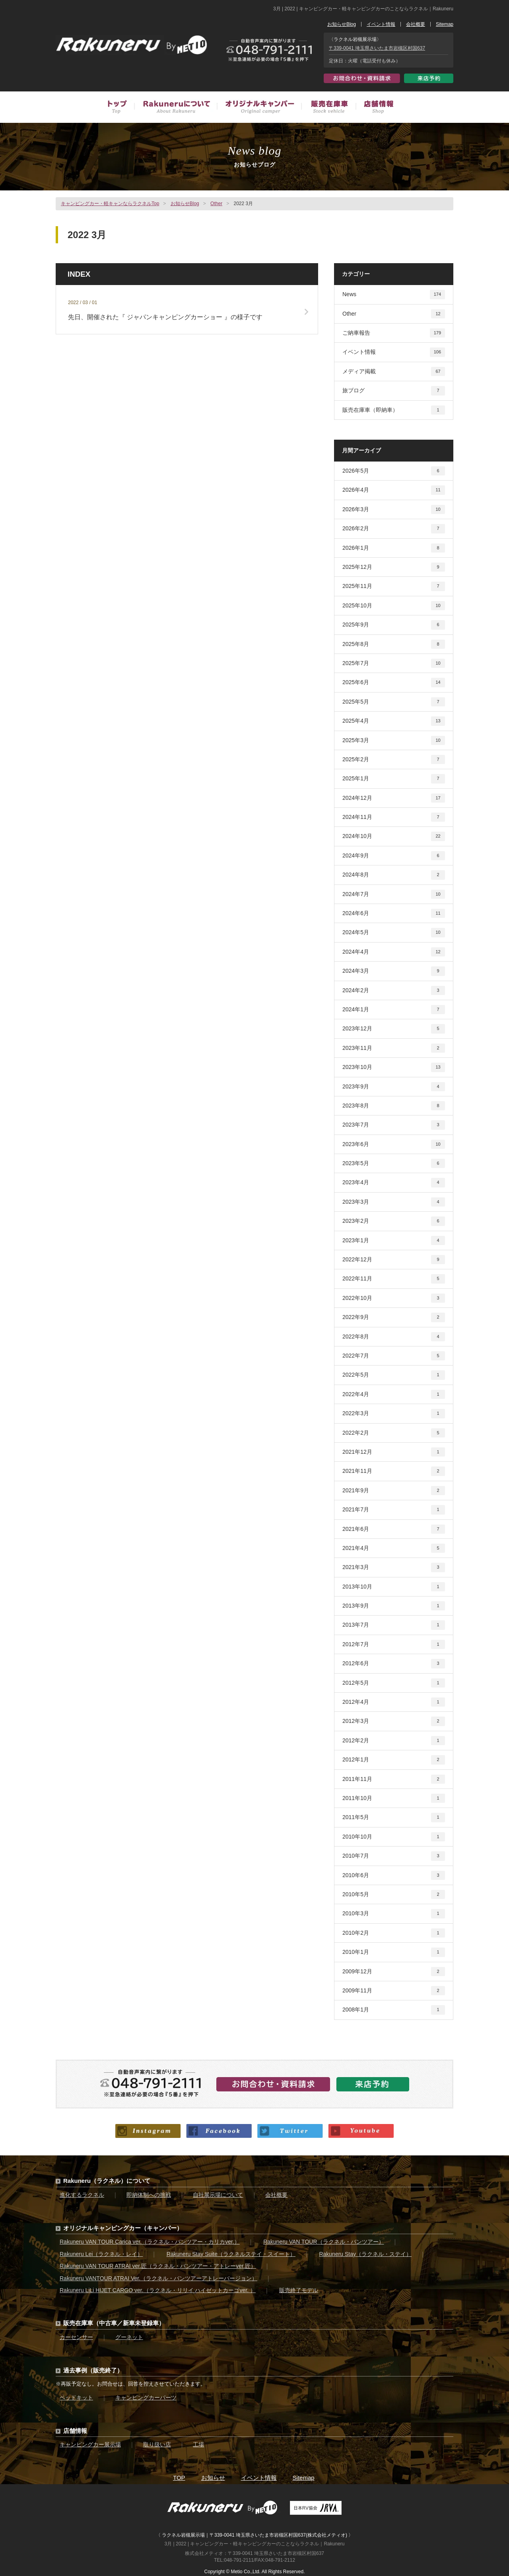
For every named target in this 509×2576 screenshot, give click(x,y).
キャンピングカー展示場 (90, 2444)
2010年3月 (393, 1913)
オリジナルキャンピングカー (259, 108)
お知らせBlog (341, 24)
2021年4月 (393, 1548)
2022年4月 (393, 1394)
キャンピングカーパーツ (146, 2397)
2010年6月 (393, 1875)
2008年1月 (393, 2009)
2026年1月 (393, 548)
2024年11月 (393, 817)
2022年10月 (393, 1298)
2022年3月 (393, 1413)
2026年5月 (393, 470)
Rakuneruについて (175, 108)
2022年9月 (393, 1317)
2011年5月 (393, 1817)
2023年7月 (393, 1124)
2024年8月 (393, 874)
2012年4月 (393, 1702)
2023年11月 (393, 1048)
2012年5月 (393, 1683)
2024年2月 (393, 990)
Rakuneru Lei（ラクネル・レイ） (101, 2254)
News (393, 294)
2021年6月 (393, 1529)
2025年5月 (393, 701)
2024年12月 (393, 798)
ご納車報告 (393, 333)
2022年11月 (393, 1278)
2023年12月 (393, 1028)
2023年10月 (393, 1067)
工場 (198, 2444)
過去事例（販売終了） (93, 2370)
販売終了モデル (298, 2290)
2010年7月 (393, 1855)
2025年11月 (393, 586)
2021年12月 (393, 1452)
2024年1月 (393, 1009)
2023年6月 (393, 1144)
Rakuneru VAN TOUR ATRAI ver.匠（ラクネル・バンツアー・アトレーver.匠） (158, 2266)
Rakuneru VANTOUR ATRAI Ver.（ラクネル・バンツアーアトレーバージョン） (158, 2278)
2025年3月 (393, 740)
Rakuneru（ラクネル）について (106, 2180)
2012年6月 (393, 1663)
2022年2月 (393, 1432)
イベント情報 (381, 24)
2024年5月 (393, 932)
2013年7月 (393, 1624)
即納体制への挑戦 (148, 2195)
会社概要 (415, 24)
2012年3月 (393, 1721)
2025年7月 (393, 663)
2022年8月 (393, 1336)
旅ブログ (393, 390)
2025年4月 (393, 720)
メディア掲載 (393, 371)
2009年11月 (393, 1990)
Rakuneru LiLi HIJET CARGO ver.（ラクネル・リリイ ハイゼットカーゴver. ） (158, 2290)
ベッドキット (76, 2397)
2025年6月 (393, 682)
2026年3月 (393, 509)
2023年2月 (393, 1221)
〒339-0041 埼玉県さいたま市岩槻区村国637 (377, 48)
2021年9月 (393, 1490)
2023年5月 (393, 1163)
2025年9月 (393, 624)
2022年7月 (393, 1355)
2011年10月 (393, 1798)
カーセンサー (76, 2337)
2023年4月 (393, 1182)
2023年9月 (393, 1086)
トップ (120, 108)
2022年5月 (393, 1374)
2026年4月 (393, 490)
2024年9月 (393, 855)
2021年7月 (393, 1509)
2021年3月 (393, 1567)
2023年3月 (393, 1202)
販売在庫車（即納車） (393, 410)
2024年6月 (393, 913)
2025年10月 (393, 605)
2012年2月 (393, 1740)
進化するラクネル (82, 2195)
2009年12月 (393, 1971)
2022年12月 (393, 1259)
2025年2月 (393, 759)
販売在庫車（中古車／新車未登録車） (328, 108)
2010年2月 (393, 1933)
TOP (179, 2477)
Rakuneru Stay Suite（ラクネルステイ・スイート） (231, 2254)
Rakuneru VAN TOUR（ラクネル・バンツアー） (323, 2241)
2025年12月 (393, 567)
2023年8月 (393, 1105)
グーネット (129, 2337)
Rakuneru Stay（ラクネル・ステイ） (365, 2254)
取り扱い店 (157, 2444)
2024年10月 (393, 836)
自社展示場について (218, 2195)
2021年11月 (393, 1471)
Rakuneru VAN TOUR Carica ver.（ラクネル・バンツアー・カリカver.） (150, 2241)
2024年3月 (393, 971)
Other (216, 203)
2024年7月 (393, 894)
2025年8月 (393, 644)
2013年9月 (393, 1605)
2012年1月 (393, 1759)
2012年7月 (393, 1644)
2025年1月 (393, 778)
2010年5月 (393, 1894)
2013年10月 (393, 1586)
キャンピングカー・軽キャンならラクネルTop (110, 203)
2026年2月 (393, 528)
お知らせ (213, 2477)
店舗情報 (374, 108)
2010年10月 (393, 1836)
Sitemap (444, 24)
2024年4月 (393, 951)
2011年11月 (393, 1779)
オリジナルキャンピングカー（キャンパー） (123, 2228)
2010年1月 (393, 1952)
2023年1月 (393, 1240)
